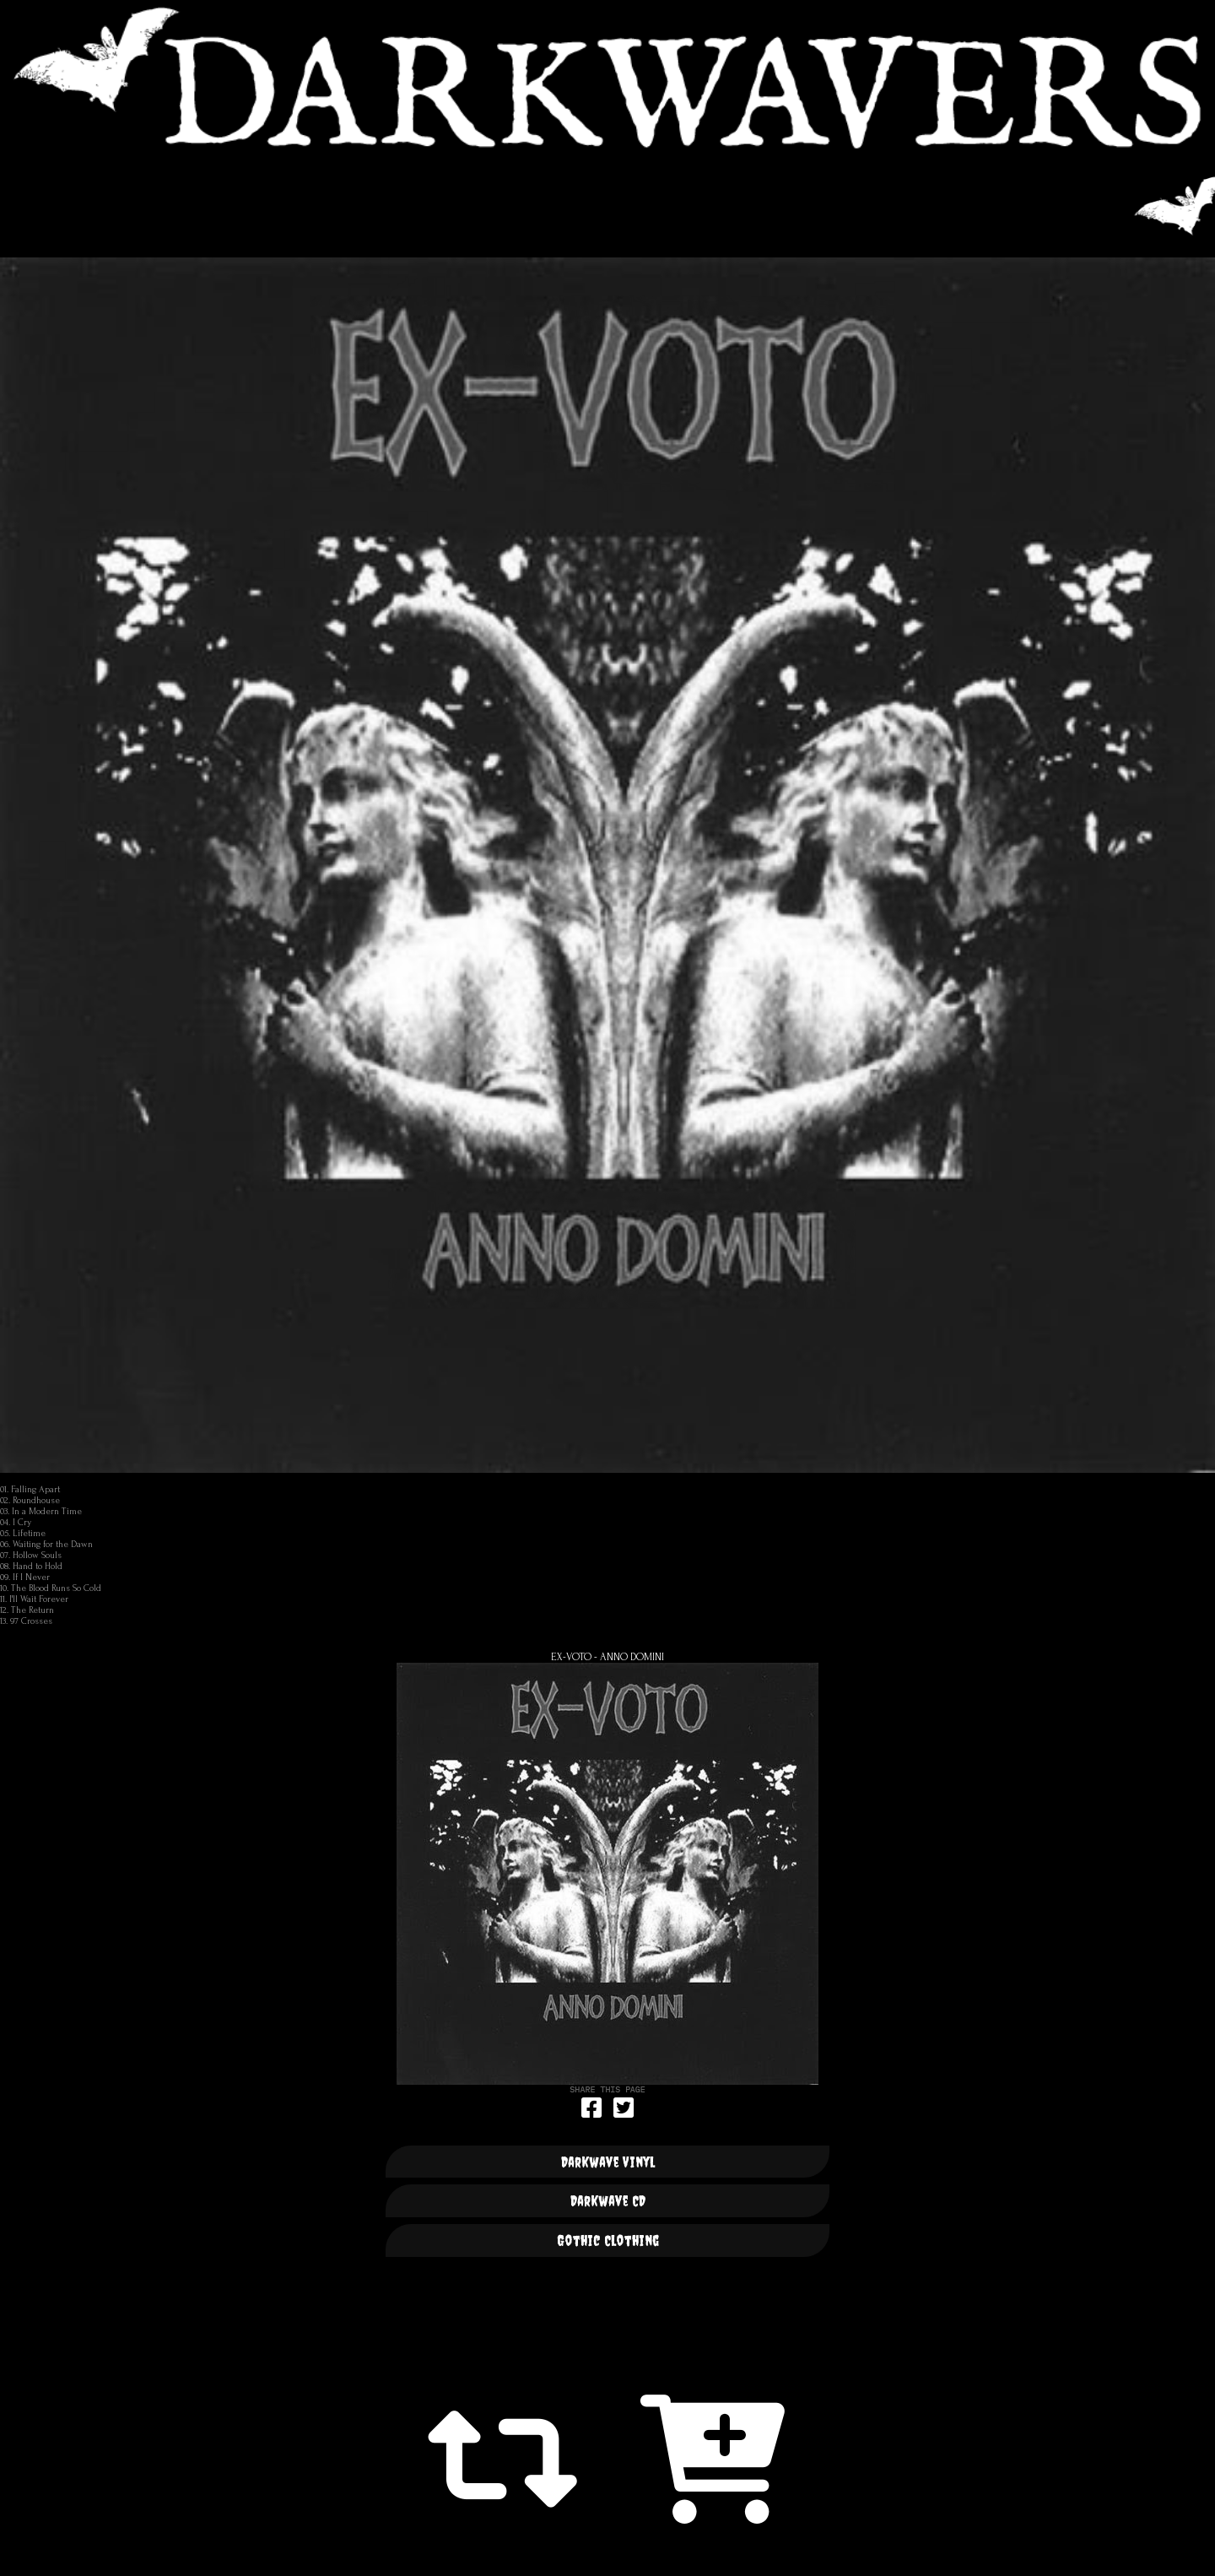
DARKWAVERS (607, 77)
